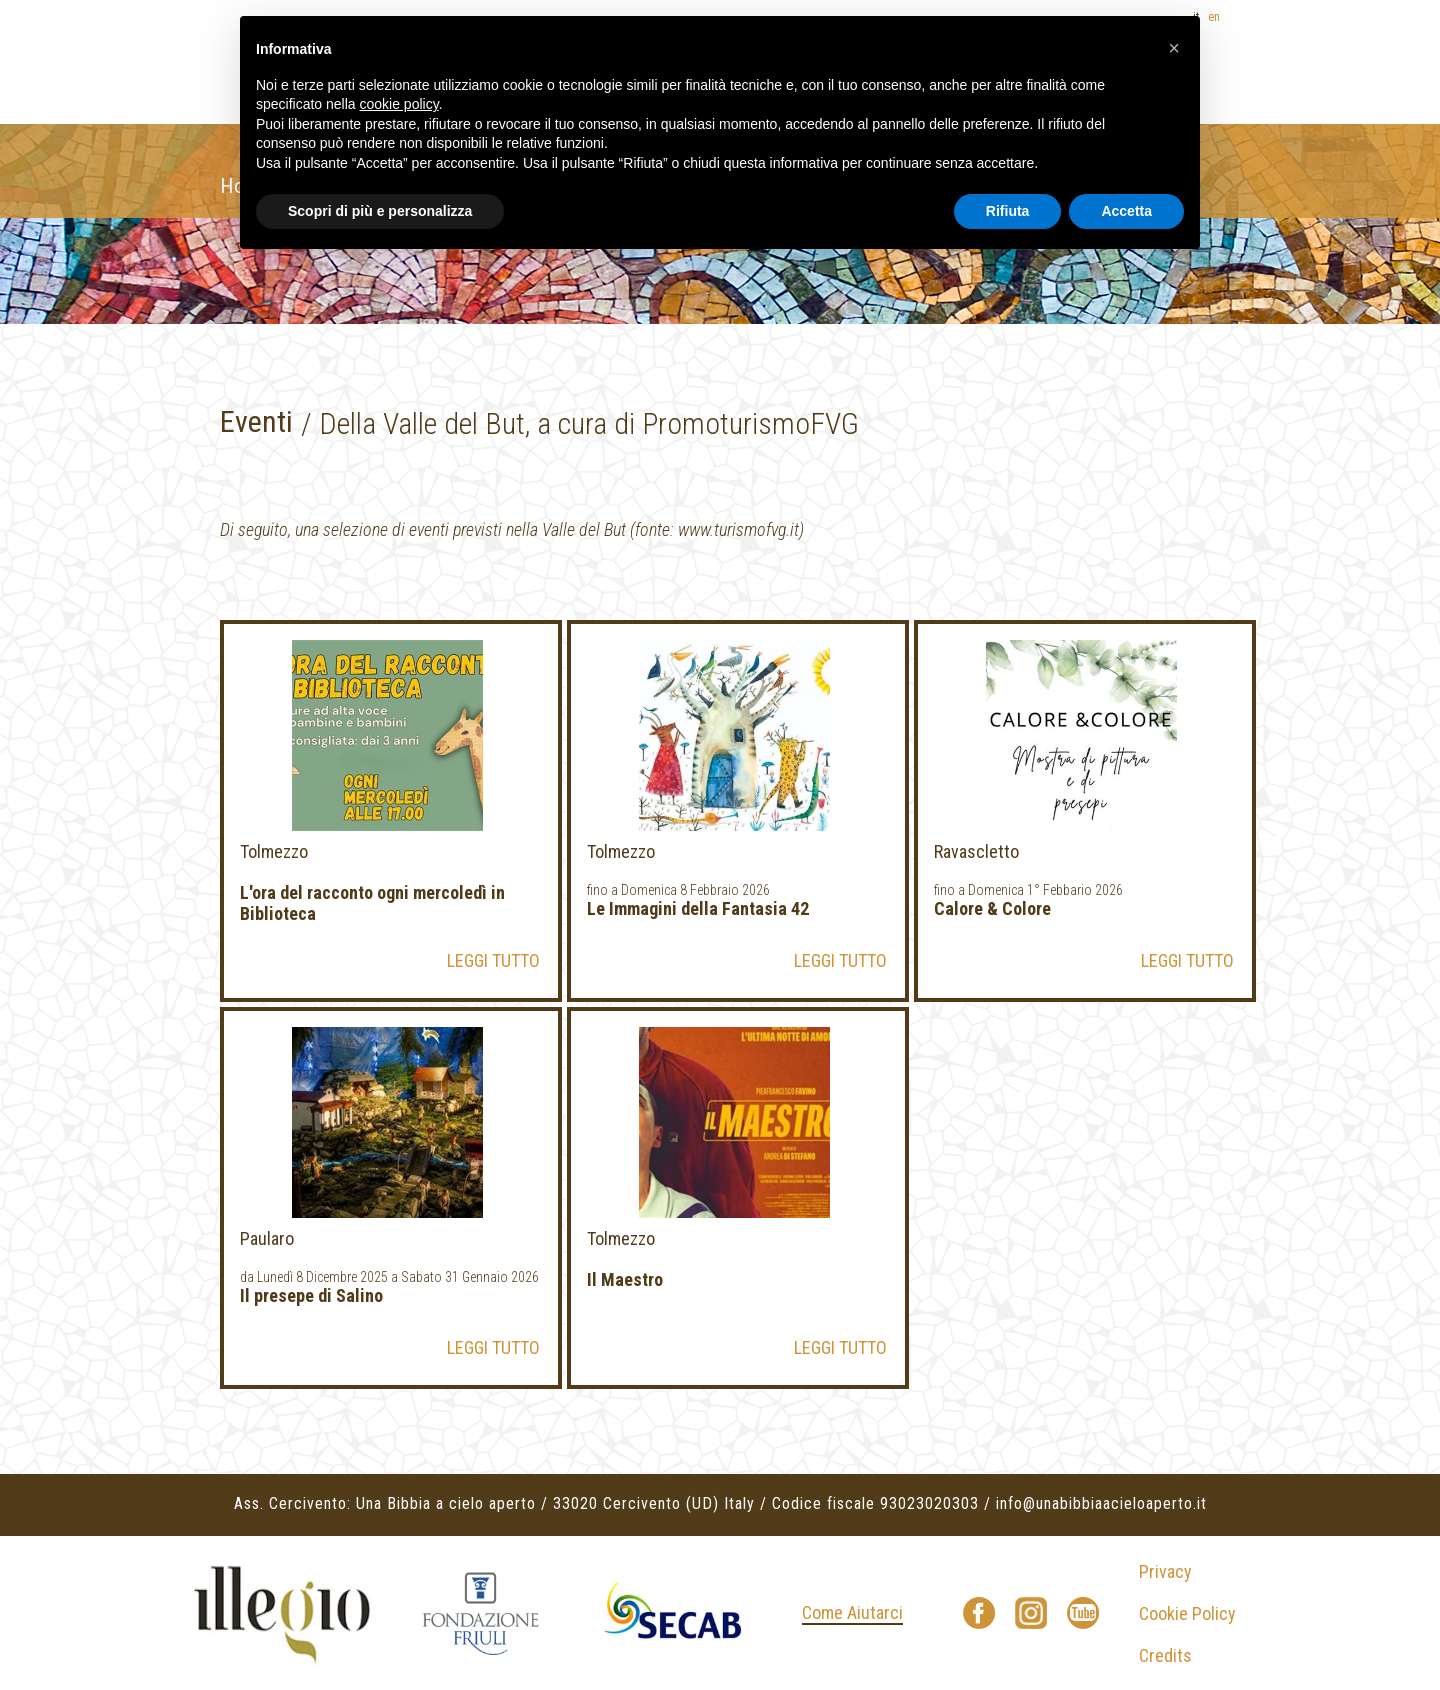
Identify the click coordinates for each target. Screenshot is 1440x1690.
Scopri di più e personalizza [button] (380, 211)
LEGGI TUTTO (493, 960)
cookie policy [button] (399, 104)
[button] (1174, 48)
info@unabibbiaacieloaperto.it (1101, 1503)
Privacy (1165, 1571)
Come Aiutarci (852, 1612)
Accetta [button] (1126, 211)
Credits (1165, 1655)
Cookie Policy (1187, 1613)
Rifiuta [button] (1008, 211)
